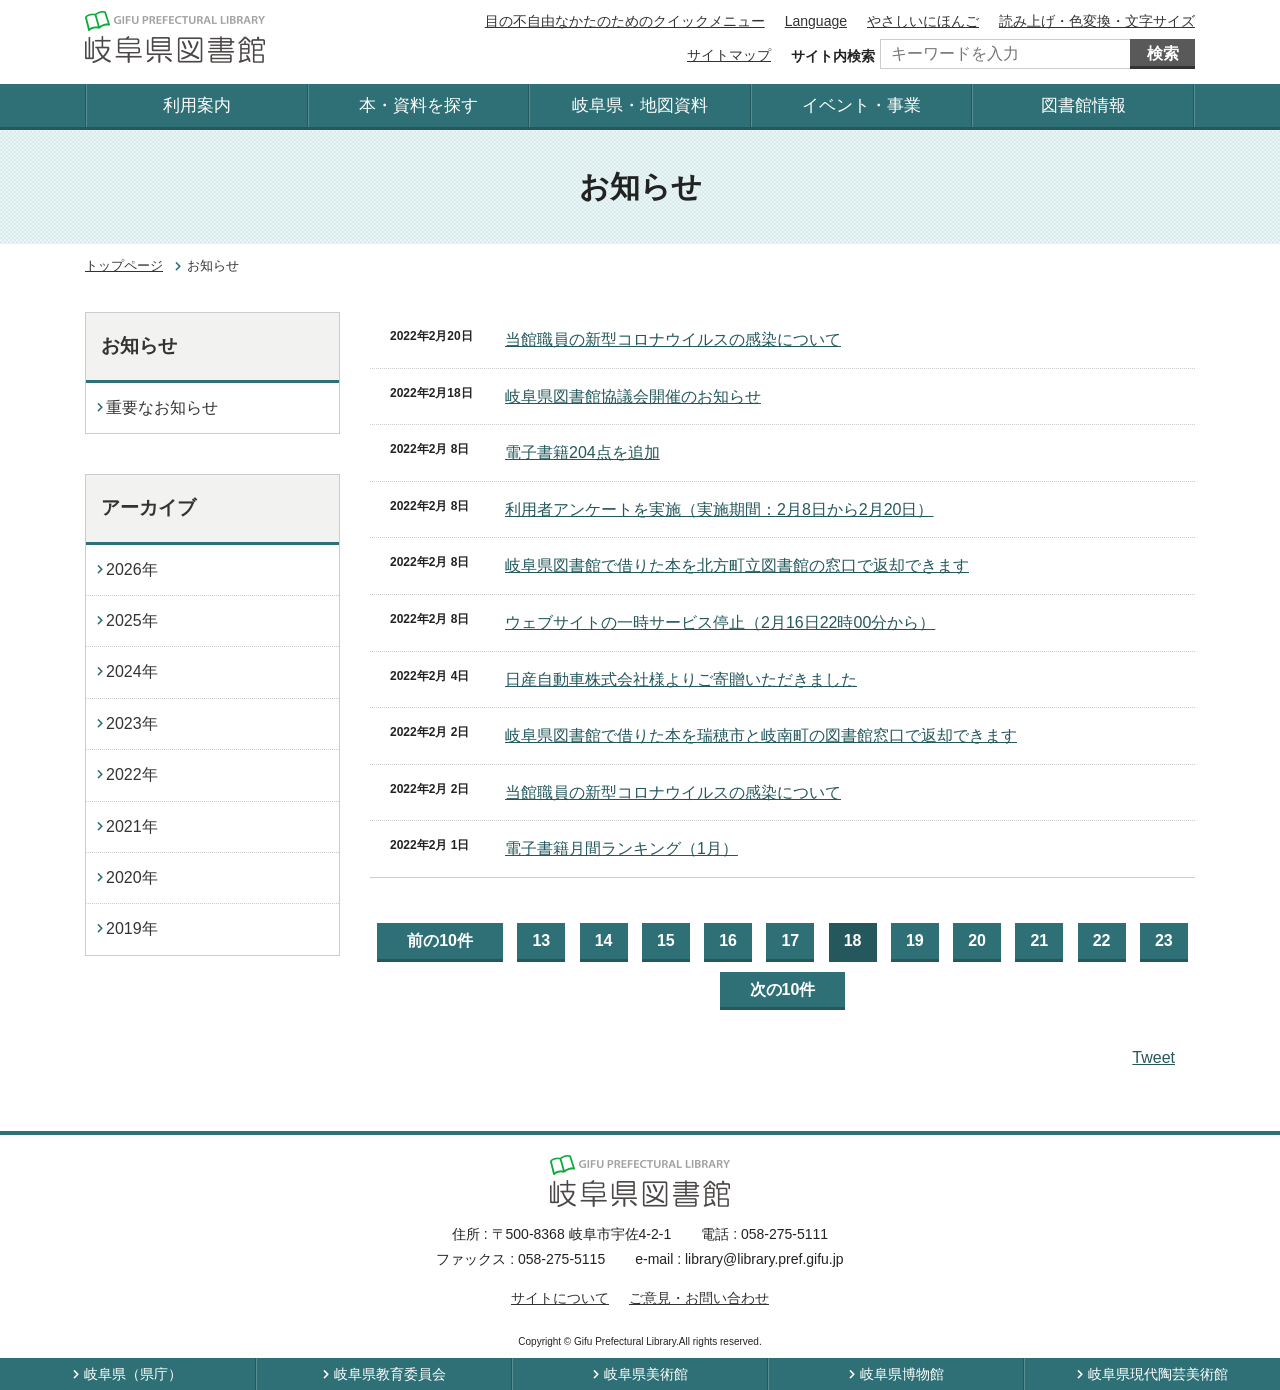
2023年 (132, 723)
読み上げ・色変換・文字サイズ (1097, 21)
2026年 (132, 569)
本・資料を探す (418, 105)
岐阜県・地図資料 (640, 105)
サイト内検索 (833, 56)
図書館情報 (1083, 105)
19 (915, 940)
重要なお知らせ (162, 407)
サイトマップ (729, 55)
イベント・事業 (861, 105)
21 (1039, 940)
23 (1164, 940)
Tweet (1153, 1057)
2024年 (132, 671)
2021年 (132, 826)
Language (816, 21)
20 (977, 940)
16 (728, 940)
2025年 (132, 620)
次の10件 (783, 989)
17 (790, 940)
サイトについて (560, 1298)
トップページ (124, 265)
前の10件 (440, 940)
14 (604, 940)
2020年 (132, 877)
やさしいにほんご (923, 21)
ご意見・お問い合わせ (699, 1298)
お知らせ (139, 345)
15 (666, 940)
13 (541, 940)
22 (1102, 940)
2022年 (132, 774)
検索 (1163, 53)
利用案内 (197, 105)
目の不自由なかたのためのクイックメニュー (625, 21)
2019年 (132, 928)
